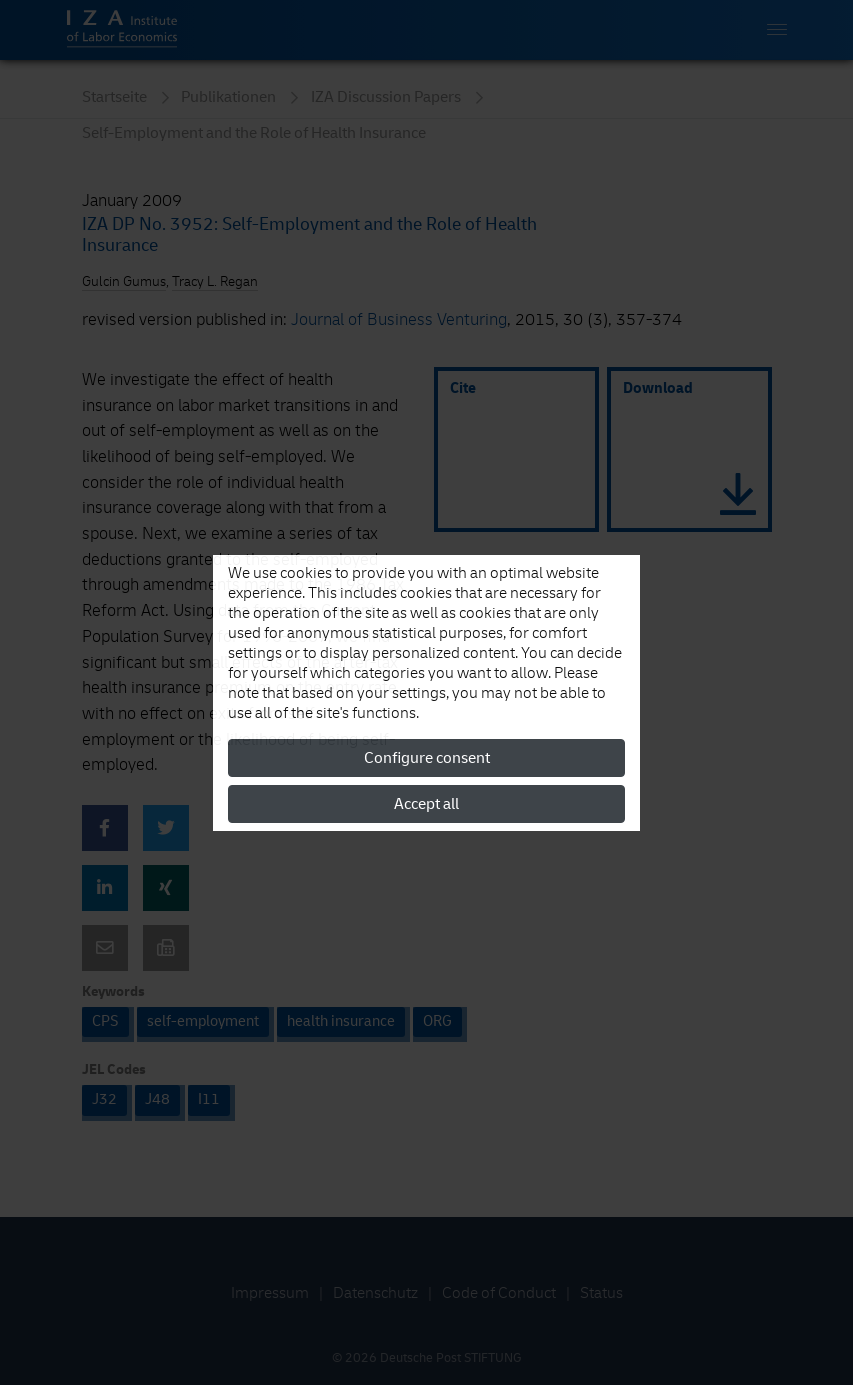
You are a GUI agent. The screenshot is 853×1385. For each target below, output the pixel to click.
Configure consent (427, 758)
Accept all (426, 804)
